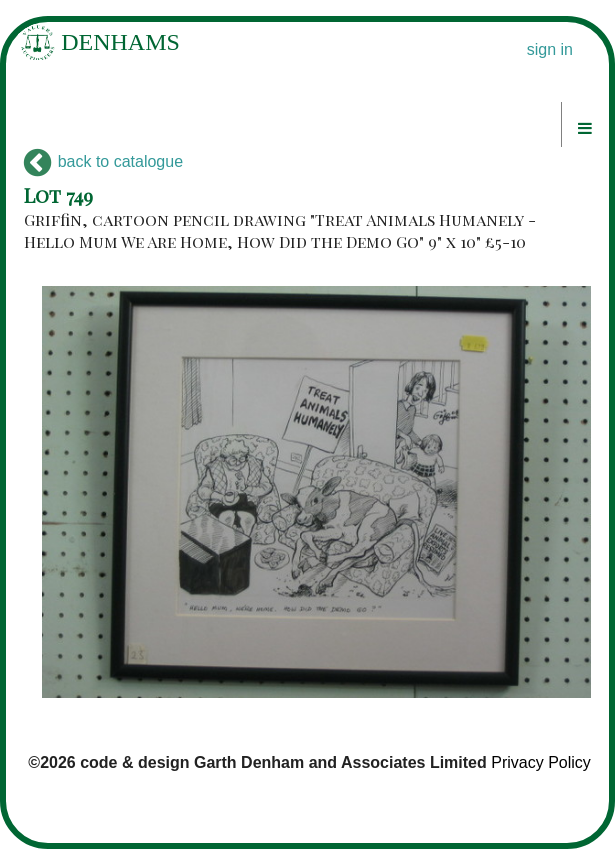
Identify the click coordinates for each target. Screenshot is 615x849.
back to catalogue (103, 161)
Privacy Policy (541, 762)
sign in (550, 49)
